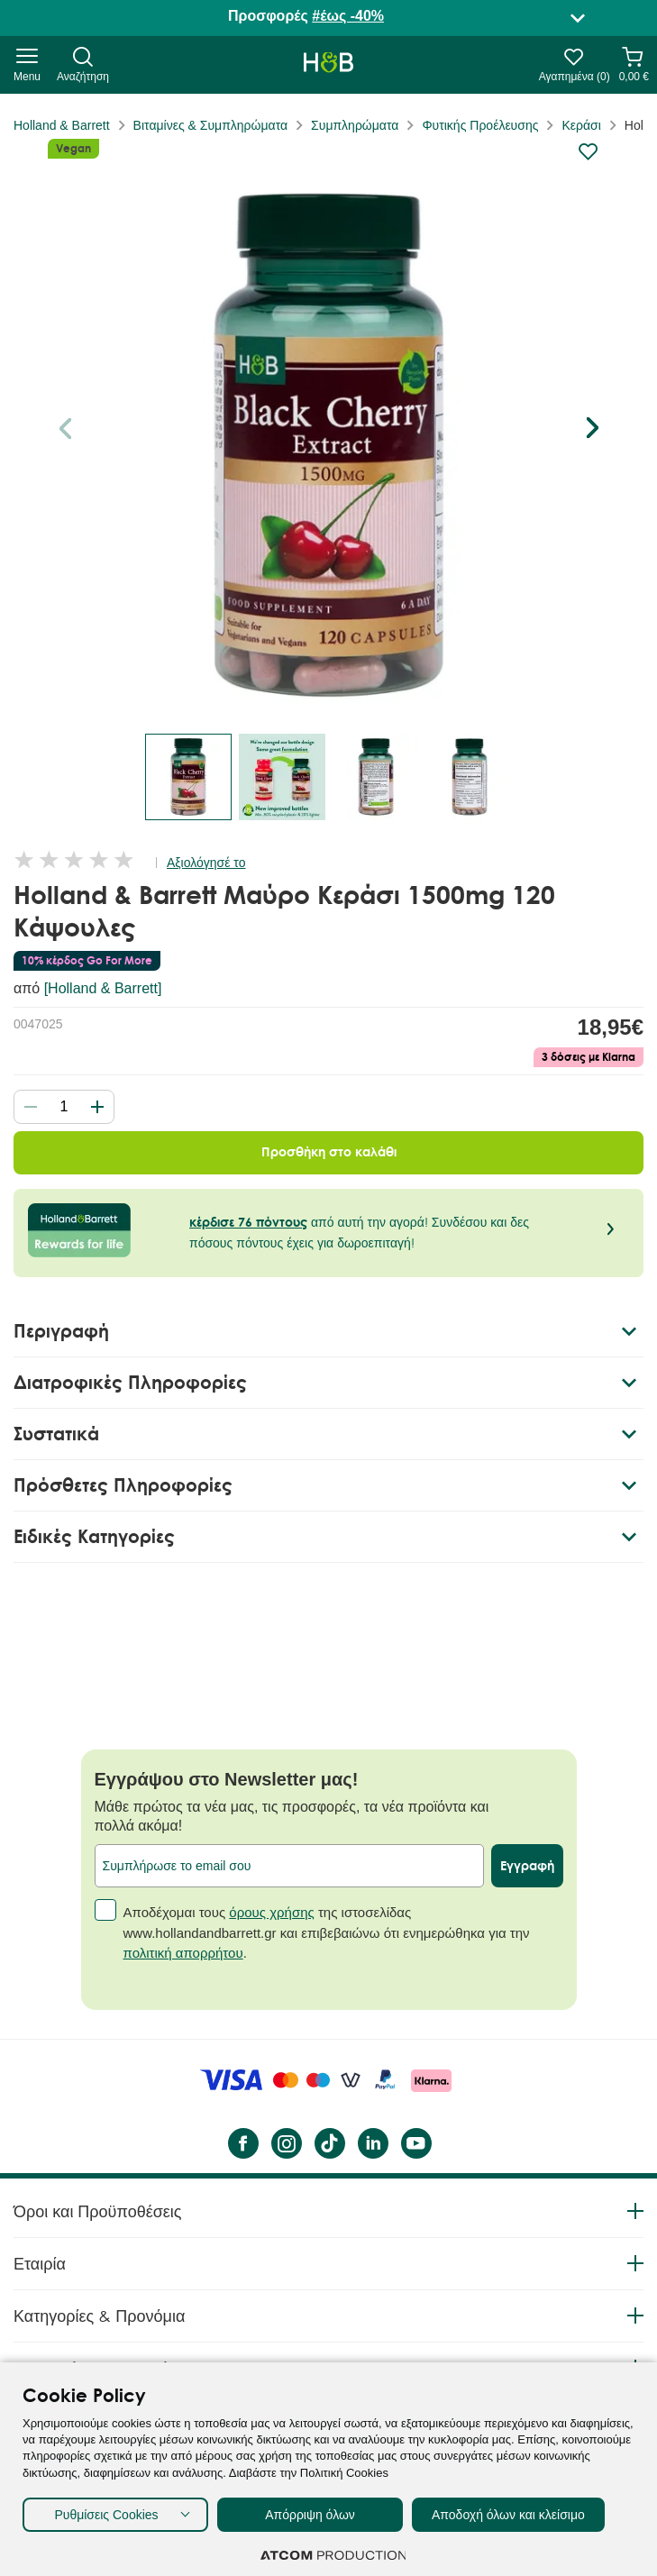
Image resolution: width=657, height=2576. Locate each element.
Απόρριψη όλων (310, 2514)
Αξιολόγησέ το (206, 862)
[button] (592, 428)
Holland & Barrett (62, 125)
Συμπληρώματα (354, 125)
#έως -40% (348, 15)
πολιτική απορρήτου (183, 1952)
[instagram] (285, 2143)
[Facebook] (242, 2143)
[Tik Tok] (329, 2143)
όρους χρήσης (271, 1912)
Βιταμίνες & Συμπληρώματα (210, 125)
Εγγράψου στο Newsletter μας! (227, 1779)
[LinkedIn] (372, 2143)
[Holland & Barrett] (103, 988)
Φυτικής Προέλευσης (480, 125)
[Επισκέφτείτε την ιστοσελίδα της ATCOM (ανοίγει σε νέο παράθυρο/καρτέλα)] (333, 2555)
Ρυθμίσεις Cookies (106, 2514)
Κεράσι (580, 125)
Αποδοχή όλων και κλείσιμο (508, 2514)
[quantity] (64, 1107)
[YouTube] (415, 2143)
